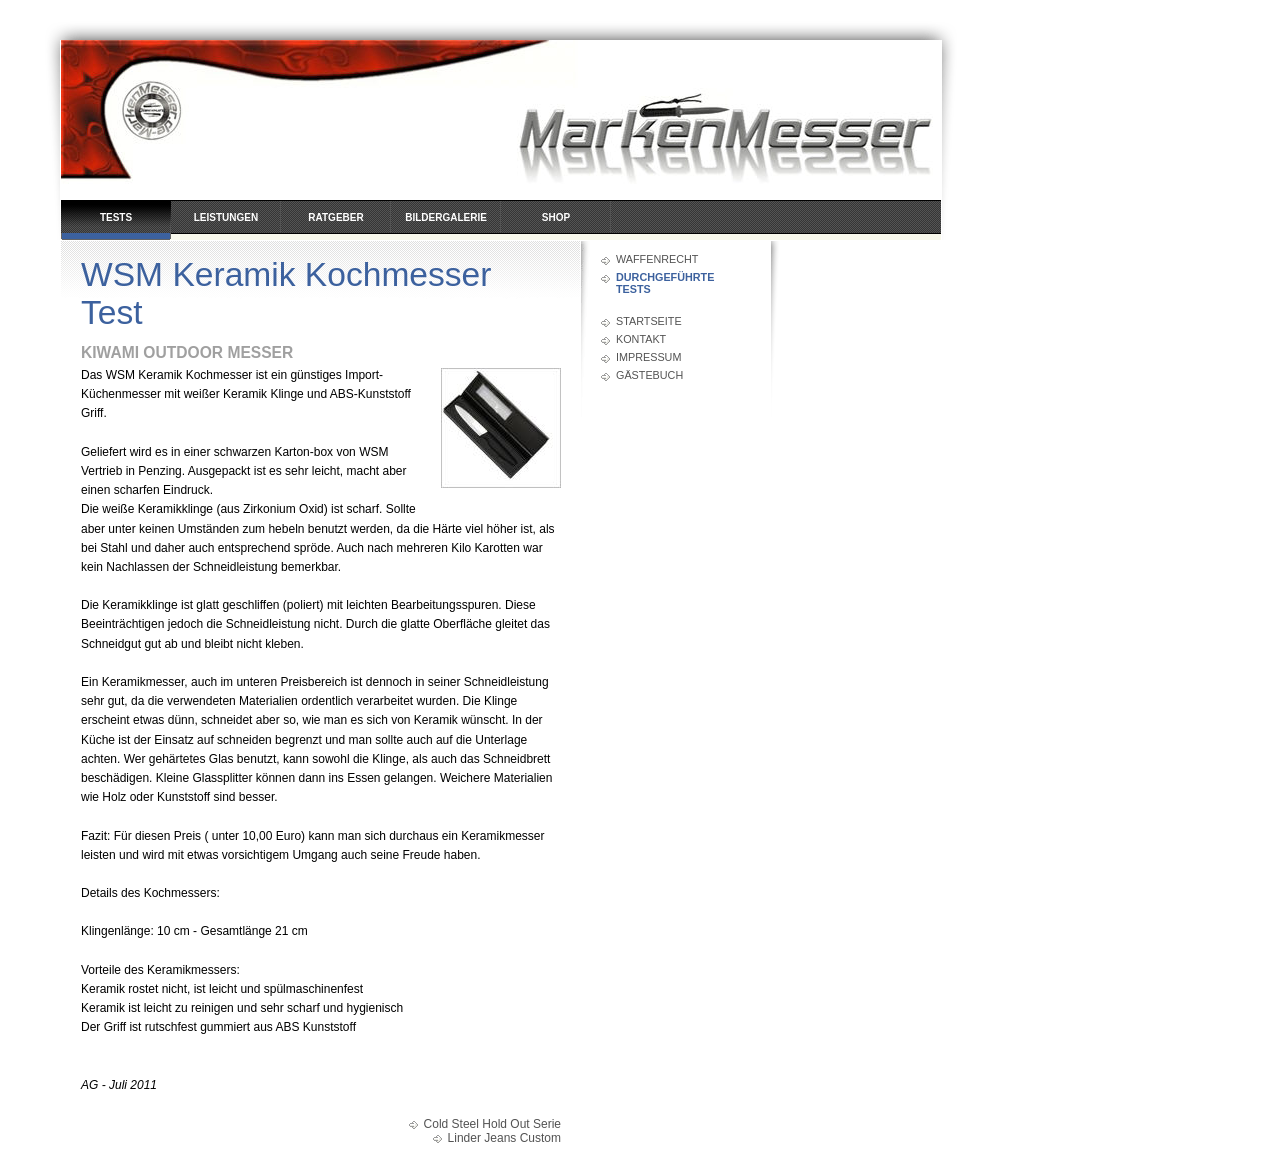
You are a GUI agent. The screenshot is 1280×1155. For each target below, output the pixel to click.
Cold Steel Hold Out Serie (492, 1124)
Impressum (648, 357)
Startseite (649, 321)
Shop (556, 217)
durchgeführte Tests (665, 283)
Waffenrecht (657, 259)
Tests (116, 217)
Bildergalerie (446, 217)
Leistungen (226, 217)
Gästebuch (649, 375)
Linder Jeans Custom (504, 1138)
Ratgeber (335, 217)
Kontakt (641, 339)
